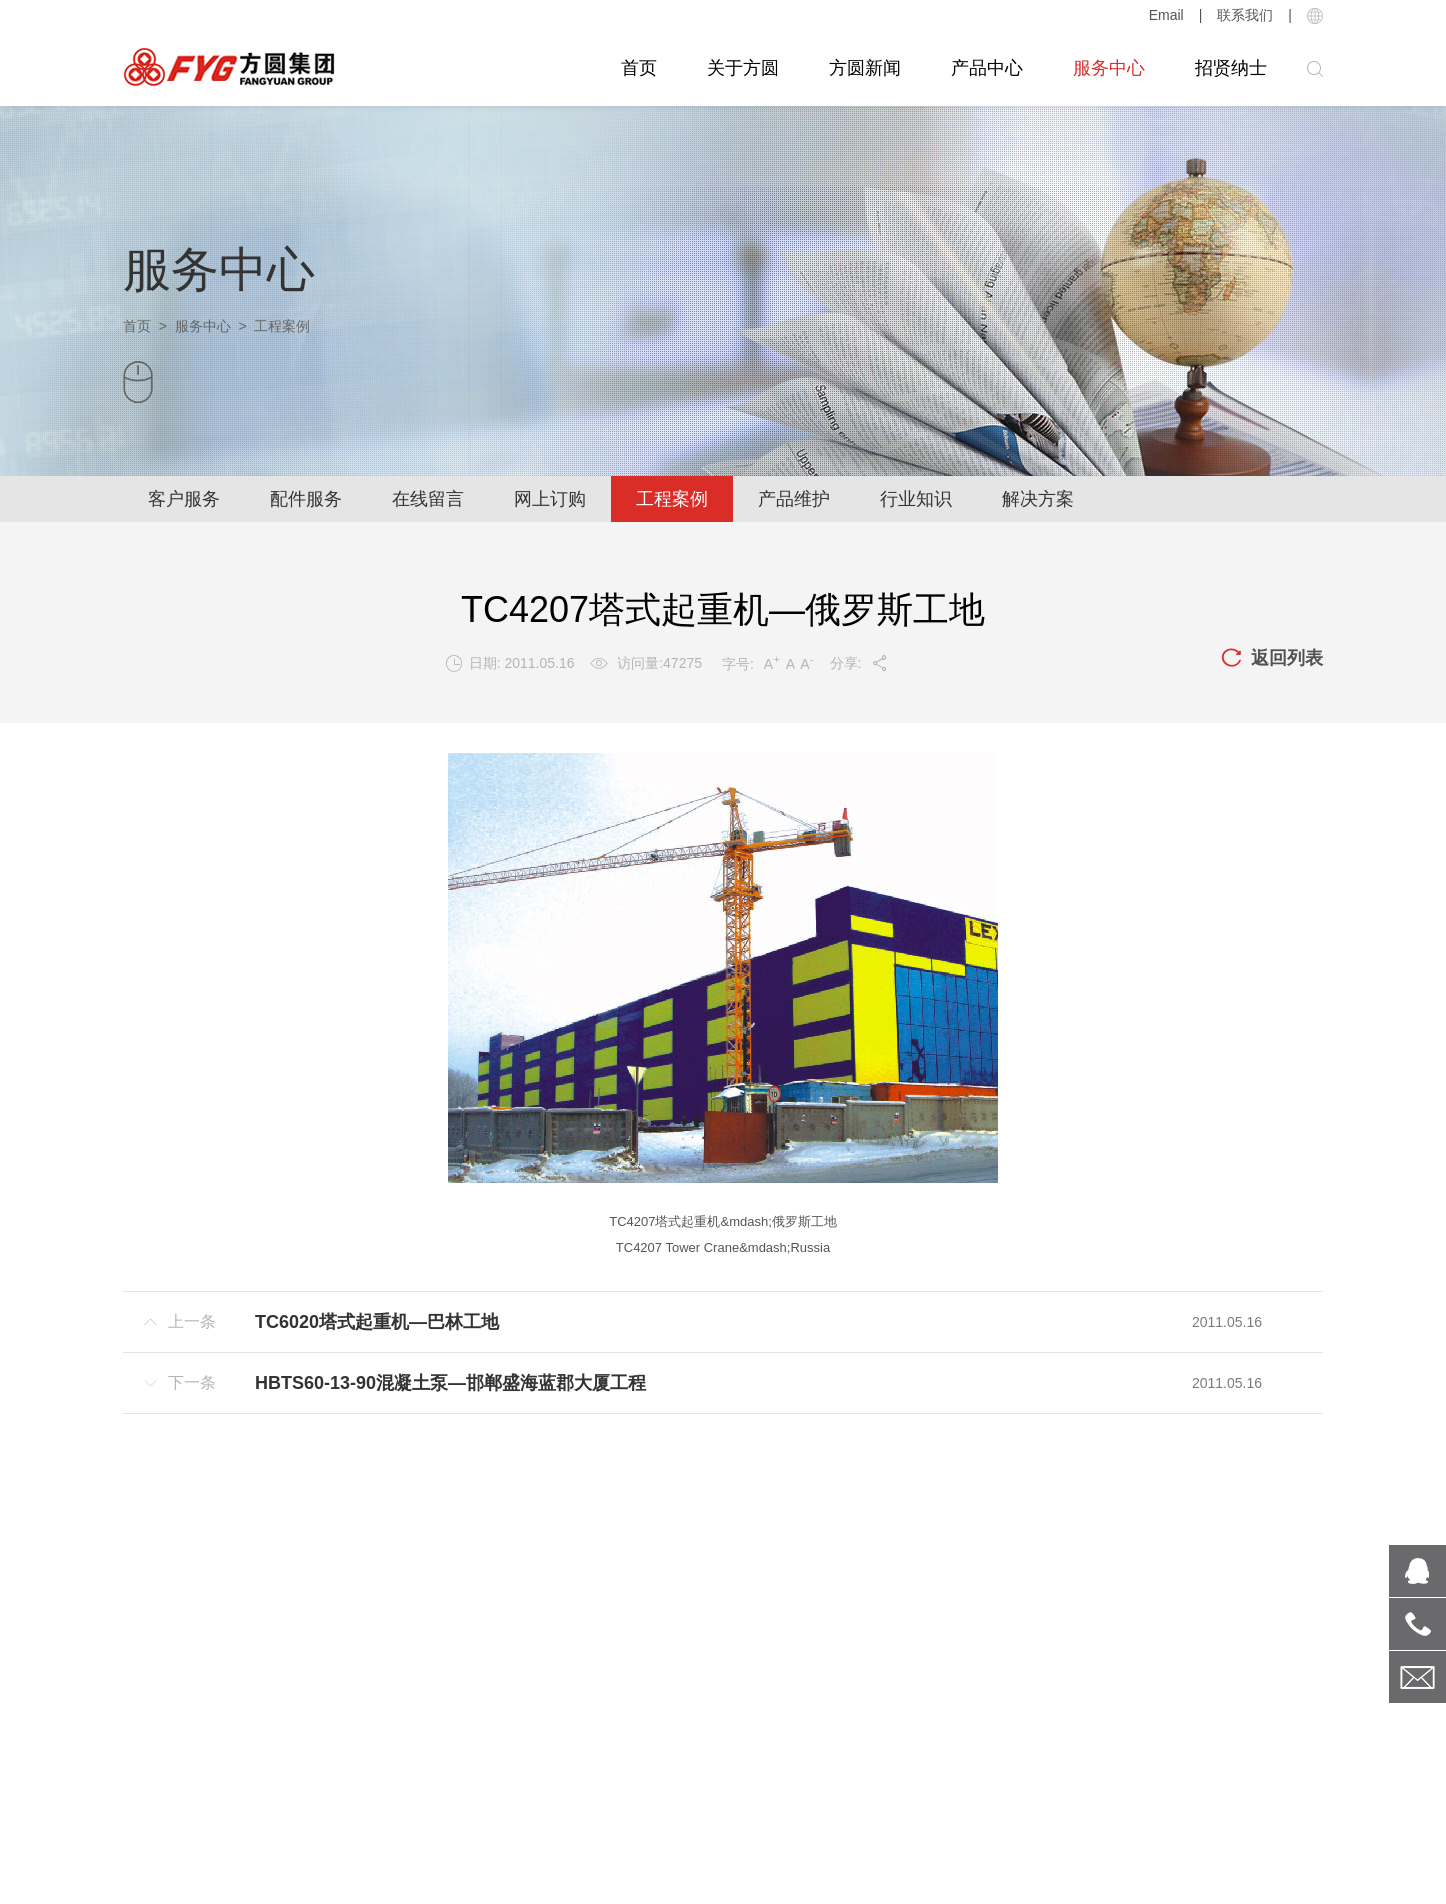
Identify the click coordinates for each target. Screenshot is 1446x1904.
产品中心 (987, 68)
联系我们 (1245, 15)
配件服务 (306, 499)
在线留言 (428, 499)
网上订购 (550, 499)
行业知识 (916, 499)
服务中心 (1109, 68)
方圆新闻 (865, 68)
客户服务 (184, 499)
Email (1166, 15)
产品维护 (794, 499)
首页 (639, 68)
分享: (859, 663)
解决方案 (1038, 499)
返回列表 (1272, 659)
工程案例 (672, 499)
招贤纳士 (1231, 68)
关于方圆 (743, 68)
